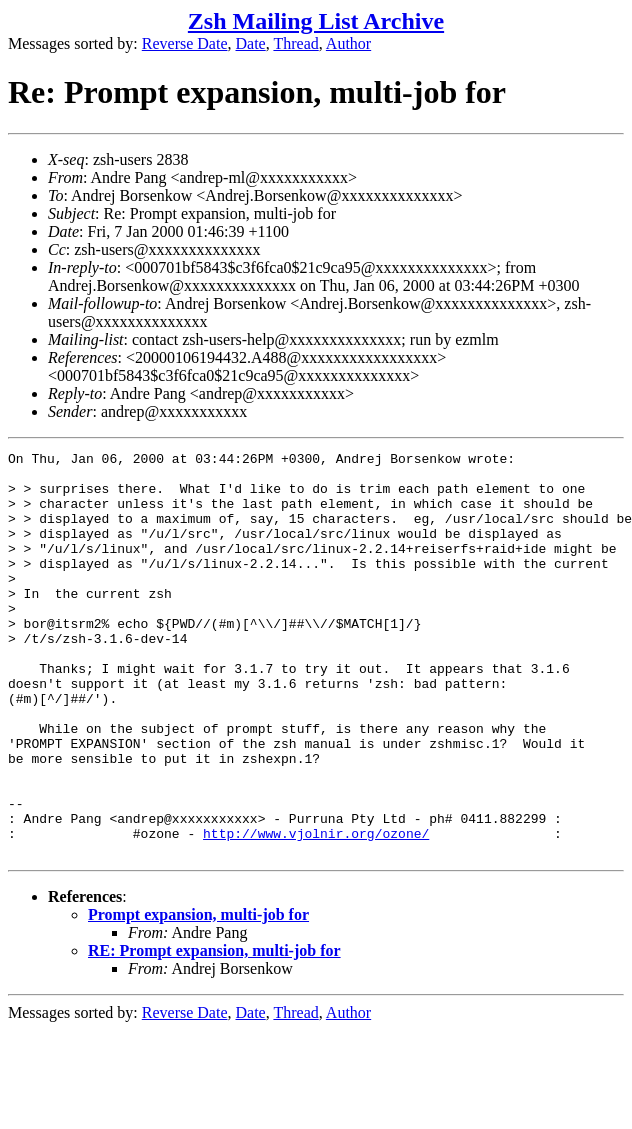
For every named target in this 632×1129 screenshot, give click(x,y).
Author (348, 43)
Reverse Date (185, 43)
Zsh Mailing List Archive (316, 21)
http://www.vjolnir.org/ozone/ (316, 911)
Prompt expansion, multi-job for (198, 995)
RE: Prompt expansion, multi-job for (214, 1031)
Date (251, 43)
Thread (295, 43)
